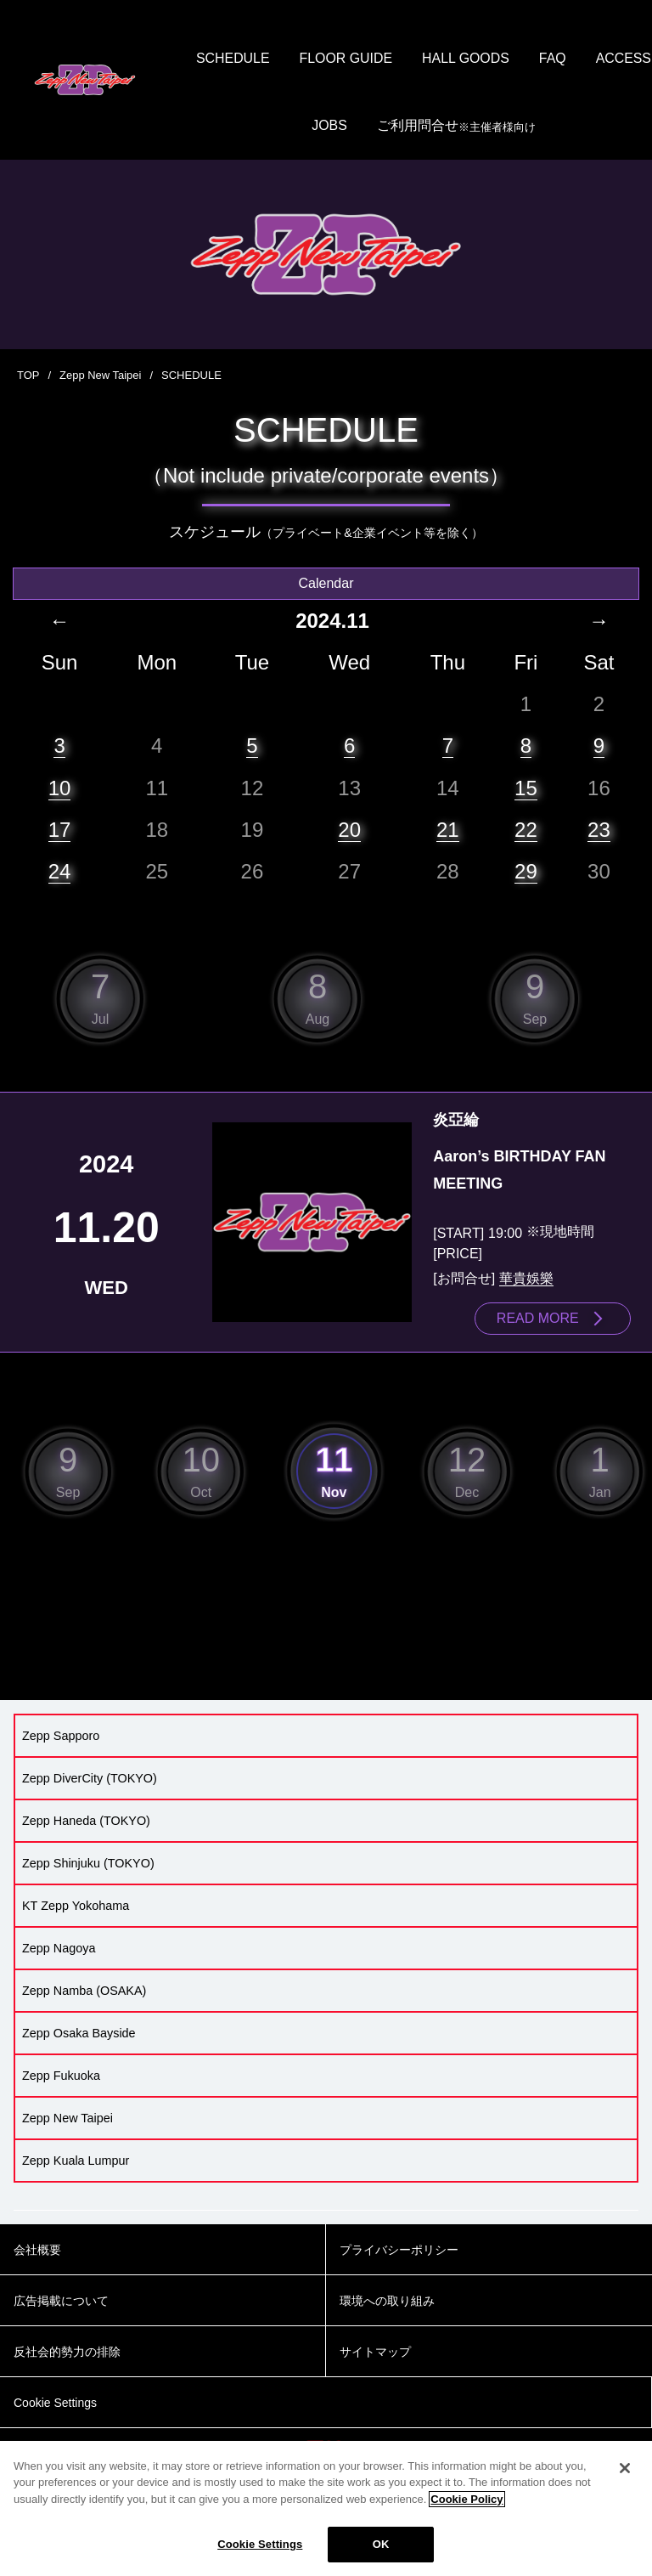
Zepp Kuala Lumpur (75, 2161)
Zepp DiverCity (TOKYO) (89, 1779)
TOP (28, 376)
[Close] (625, 2468)
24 (59, 872)
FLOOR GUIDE (388, 59)
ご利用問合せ (498, 128)
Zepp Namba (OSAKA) (84, 1991)
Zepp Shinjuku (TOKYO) (88, 1864)
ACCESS (297, 127)
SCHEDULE (275, 59)
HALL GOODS (508, 59)
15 (525, 788)
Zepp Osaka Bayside (79, 2034)
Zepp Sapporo (60, 1736)
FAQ (596, 59)
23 (598, 830)
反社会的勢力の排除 (67, 2352)
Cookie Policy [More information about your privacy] (466, 2499)
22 (525, 830)
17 (59, 830)
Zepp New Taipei (100, 376)
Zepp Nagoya (58, 1949)
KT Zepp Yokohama (75, 1906)
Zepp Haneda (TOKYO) (86, 1821)
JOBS (373, 127)
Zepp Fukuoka (61, 2076)
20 (349, 830)
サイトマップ (375, 2352)
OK (381, 2544)
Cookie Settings (259, 2544)
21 (447, 830)
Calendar (326, 584)
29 (525, 872)
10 (59, 788)
